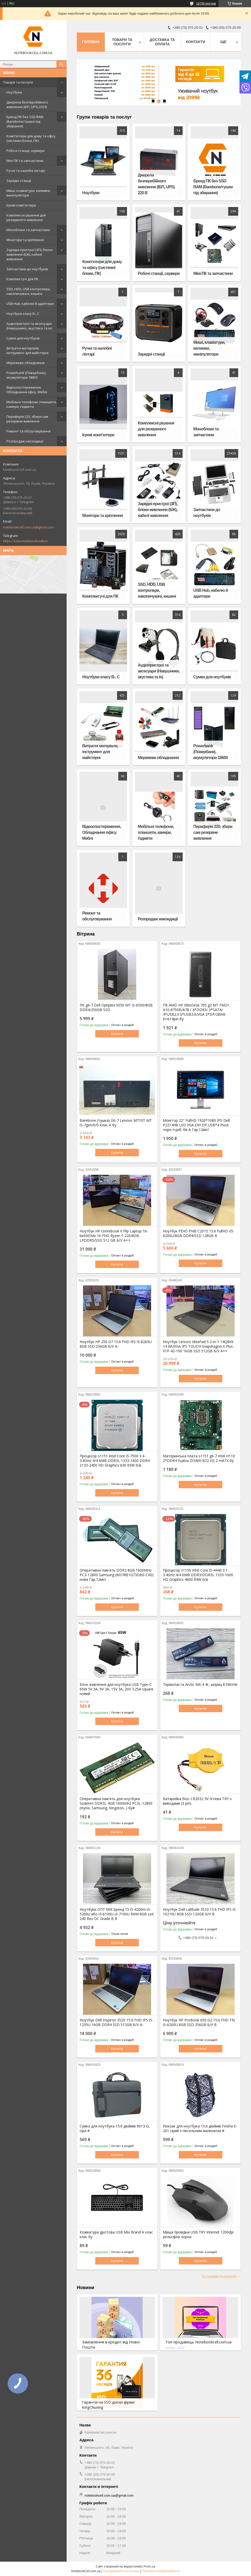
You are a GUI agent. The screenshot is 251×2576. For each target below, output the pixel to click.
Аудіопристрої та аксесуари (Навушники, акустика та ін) (29, 325)
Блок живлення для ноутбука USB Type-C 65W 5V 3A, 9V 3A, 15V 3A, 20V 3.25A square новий (116, 1689)
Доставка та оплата (162, 42)
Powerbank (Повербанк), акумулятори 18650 (26, 375)
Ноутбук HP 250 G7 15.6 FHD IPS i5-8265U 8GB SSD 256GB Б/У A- (116, 1344)
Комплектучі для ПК (22, 279)
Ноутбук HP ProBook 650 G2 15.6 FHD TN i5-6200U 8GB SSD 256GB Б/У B (199, 2022)
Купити (117, 1033)
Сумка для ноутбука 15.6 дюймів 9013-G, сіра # (115, 2128)
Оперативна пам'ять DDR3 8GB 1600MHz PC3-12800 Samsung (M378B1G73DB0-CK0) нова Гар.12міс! (117, 1575)
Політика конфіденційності (161, 2571)
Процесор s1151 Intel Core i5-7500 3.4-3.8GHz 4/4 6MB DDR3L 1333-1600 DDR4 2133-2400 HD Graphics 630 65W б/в (115, 1461)
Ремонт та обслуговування (28, 431)
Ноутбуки (14, 92)
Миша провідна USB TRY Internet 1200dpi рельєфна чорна (198, 2234)
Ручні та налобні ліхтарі (25, 170)
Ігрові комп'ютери (21, 205)
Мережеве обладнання (25, 362)
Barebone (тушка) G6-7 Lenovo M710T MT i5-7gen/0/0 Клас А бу (116, 1122)
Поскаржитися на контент (121, 2571)
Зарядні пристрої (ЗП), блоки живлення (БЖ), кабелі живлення (29, 254)
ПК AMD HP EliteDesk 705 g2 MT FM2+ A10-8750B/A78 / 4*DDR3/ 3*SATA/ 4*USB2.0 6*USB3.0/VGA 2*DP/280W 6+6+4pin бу (196, 1012)
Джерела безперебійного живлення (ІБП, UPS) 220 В (27, 104)
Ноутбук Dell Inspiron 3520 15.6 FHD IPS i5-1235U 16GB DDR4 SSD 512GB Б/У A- (116, 2022)
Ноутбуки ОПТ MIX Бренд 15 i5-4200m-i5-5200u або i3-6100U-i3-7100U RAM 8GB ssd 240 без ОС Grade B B (116, 1914)
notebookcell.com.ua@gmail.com (28, 527)
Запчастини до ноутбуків (27, 269)
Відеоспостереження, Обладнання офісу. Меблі (26, 389)
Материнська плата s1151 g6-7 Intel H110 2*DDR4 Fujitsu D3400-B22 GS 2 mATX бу (199, 1458)
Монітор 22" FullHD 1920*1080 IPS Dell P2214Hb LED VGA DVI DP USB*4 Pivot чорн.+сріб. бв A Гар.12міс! (196, 1125)
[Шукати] (61, 64)
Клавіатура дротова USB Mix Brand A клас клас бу (116, 2234)
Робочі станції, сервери (25, 150)
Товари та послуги (18, 82)
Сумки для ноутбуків (23, 338)
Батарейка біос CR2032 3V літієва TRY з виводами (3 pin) (197, 1801)
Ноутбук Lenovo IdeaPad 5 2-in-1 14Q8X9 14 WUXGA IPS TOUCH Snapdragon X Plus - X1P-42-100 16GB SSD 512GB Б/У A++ (199, 1346)
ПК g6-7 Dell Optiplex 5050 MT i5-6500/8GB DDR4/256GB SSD (116, 1007)
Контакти (195, 42)
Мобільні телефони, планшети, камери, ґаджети (31, 404)
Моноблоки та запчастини (28, 229)
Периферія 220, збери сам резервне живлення (27, 418)
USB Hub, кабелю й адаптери (30, 303)
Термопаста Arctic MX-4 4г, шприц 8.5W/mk (200, 1684)
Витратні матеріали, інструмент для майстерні (27, 350)
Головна (91, 42)
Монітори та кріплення (25, 239)
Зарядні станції (18, 180)
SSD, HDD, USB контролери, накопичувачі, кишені (28, 291)
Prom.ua (149, 2566)
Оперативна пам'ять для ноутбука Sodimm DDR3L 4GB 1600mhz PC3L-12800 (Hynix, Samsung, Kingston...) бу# (116, 1803)
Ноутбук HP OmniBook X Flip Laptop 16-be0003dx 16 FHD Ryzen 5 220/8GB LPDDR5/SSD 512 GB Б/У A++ (114, 1236)
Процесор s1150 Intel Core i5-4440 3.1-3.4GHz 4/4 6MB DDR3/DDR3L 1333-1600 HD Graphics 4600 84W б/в (198, 1575)
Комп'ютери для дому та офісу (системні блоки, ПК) (31, 138)
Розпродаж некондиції (24, 441)
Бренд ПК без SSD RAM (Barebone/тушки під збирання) (24, 121)
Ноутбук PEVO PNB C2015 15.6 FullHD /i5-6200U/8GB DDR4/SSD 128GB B (198, 1233)
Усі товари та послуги (218, 2276)
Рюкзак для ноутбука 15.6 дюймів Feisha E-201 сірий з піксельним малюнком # (200, 2128)
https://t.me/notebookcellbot (25, 541)
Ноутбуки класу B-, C (22, 313)
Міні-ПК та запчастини (24, 160)
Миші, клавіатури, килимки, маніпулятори (28, 193)
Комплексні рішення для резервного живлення (26, 217)
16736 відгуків (206, 3)
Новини (85, 2287)
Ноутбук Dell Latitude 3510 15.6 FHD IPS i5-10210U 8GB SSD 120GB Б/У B (200, 1911)
